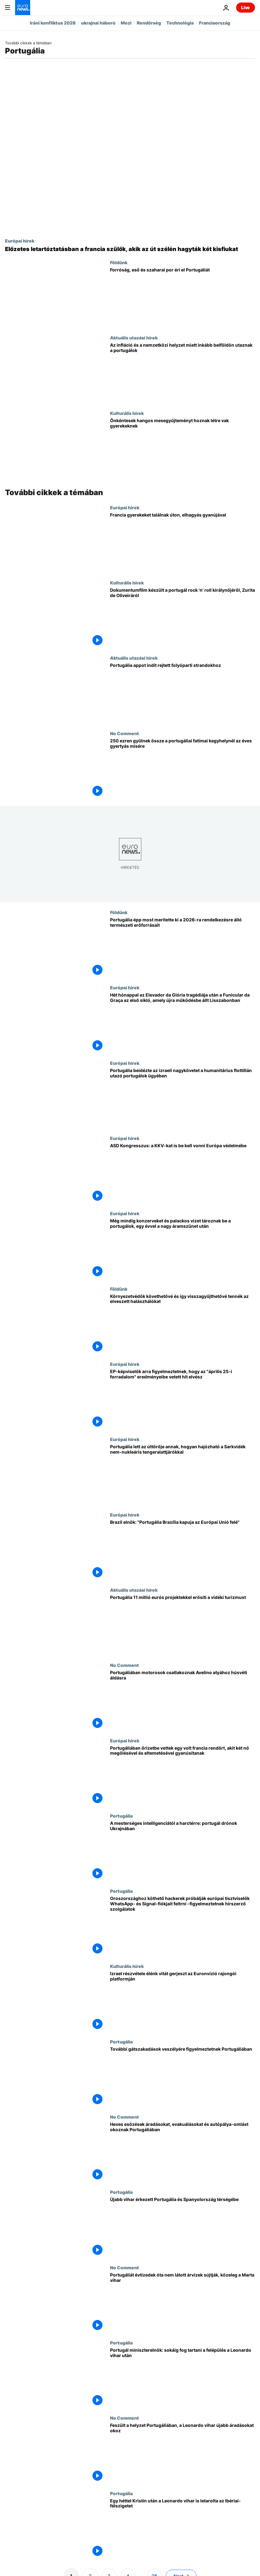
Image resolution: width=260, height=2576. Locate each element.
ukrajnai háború (98, 22)
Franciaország (214, 22)
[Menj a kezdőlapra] (22, 7)
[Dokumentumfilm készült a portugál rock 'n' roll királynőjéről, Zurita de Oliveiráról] (182, 618)
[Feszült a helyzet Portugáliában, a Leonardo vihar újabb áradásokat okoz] (182, 2453)
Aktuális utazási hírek (134, 337)
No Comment (124, 733)
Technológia (180, 22)
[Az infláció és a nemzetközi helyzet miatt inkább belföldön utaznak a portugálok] (182, 373)
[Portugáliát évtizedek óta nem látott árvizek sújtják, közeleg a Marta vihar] (182, 2302)
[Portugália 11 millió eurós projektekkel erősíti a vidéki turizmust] (182, 1625)
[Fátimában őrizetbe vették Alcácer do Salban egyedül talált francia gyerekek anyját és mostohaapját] (182, 542)
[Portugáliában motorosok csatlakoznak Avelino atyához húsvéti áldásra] (182, 1700)
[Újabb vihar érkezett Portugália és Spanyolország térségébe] (182, 2227)
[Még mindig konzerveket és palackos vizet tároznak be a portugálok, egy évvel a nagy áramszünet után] (182, 1248)
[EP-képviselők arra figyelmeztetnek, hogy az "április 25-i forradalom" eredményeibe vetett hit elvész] (182, 1399)
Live (245, 7)
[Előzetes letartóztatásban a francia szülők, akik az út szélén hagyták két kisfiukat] (130, 249)
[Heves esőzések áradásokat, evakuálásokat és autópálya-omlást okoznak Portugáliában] (182, 2152)
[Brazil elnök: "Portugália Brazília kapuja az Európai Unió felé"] (182, 1550)
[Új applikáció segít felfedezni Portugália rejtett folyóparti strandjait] (182, 693)
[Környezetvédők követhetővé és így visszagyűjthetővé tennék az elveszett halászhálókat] (182, 1324)
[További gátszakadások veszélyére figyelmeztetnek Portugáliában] (182, 2077)
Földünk (118, 262)
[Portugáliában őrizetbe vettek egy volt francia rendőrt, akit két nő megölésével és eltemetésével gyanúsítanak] (182, 1776)
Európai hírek (19, 240)
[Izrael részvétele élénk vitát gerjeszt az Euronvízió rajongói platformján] (182, 2001)
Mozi (126, 22)
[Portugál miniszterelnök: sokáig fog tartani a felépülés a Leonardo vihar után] (182, 2378)
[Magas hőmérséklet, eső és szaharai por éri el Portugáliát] (182, 297)
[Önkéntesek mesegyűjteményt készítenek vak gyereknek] (182, 448)
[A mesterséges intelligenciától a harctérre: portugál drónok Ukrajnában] (182, 1851)
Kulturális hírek (127, 413)
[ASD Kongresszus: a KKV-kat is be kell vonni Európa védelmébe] (182, 1173)
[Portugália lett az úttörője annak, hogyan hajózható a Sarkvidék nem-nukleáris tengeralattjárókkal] (182, 1474)
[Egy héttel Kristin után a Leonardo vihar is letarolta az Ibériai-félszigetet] (182, 2528)
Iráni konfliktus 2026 (53, 22)
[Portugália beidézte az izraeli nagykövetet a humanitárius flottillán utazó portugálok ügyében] (182, 1098)
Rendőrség (149, 22)
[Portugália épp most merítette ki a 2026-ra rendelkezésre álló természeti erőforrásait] (182, 947)
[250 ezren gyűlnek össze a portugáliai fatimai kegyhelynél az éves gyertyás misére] (182, 768)
